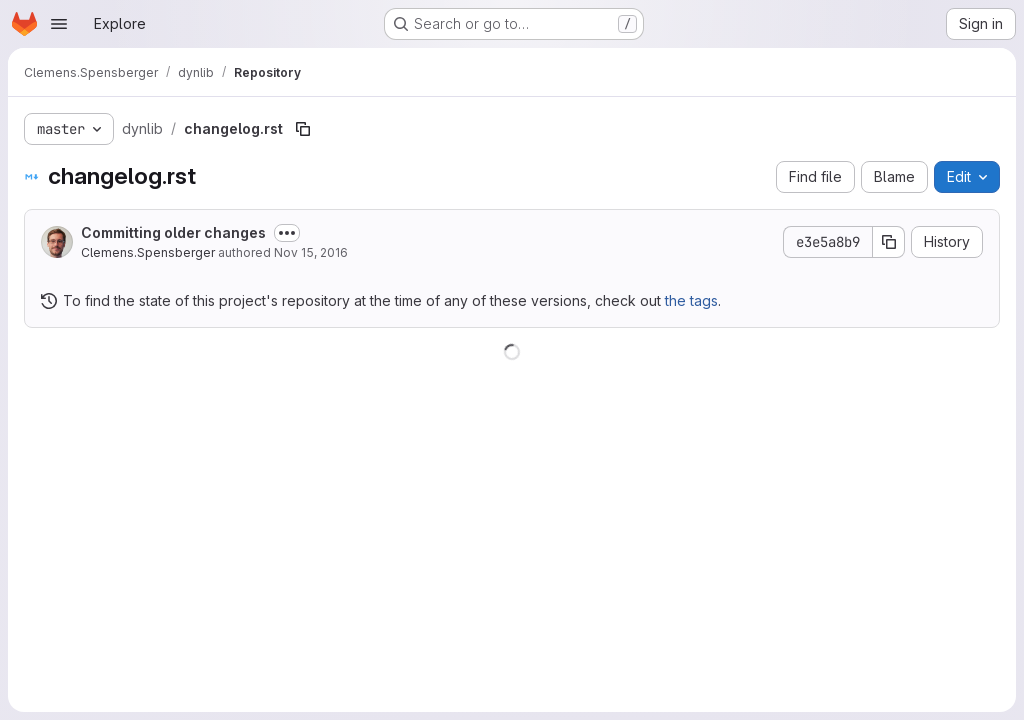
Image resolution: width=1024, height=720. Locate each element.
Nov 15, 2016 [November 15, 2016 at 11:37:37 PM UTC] (311, 252)
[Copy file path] (303, 129)
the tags (691, 300)
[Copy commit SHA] (889, 242)
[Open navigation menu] (59, 24)
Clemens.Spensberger (148, 252)
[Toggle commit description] (287, 233)
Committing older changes (173, 232)
